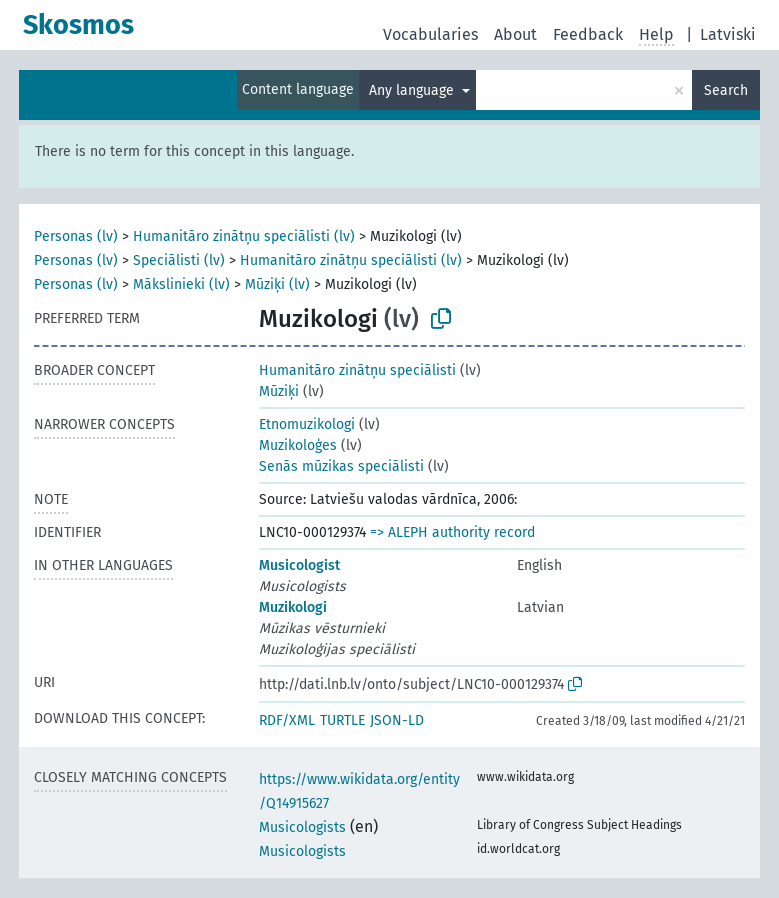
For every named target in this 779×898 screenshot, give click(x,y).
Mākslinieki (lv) (181, 284)
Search (726, 90)
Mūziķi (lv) (277, 284)
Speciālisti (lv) (179, 260)
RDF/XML (287, 720)
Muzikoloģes (298, 445)
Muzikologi (293, 607)
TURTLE (342, 720)
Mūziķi (279, 391)
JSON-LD (397, 720)
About (515, 34)
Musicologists (302, 827)
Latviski (728, 34)
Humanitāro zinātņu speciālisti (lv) (244, 236)
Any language (413, 90)
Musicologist (299, 565)
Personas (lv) (76, 236)
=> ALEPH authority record (452, 532)
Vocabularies (430, 34)
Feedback (588, 34)
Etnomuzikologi (307, 424)
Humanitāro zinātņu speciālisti (357, 370)
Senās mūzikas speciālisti (341, 466)
